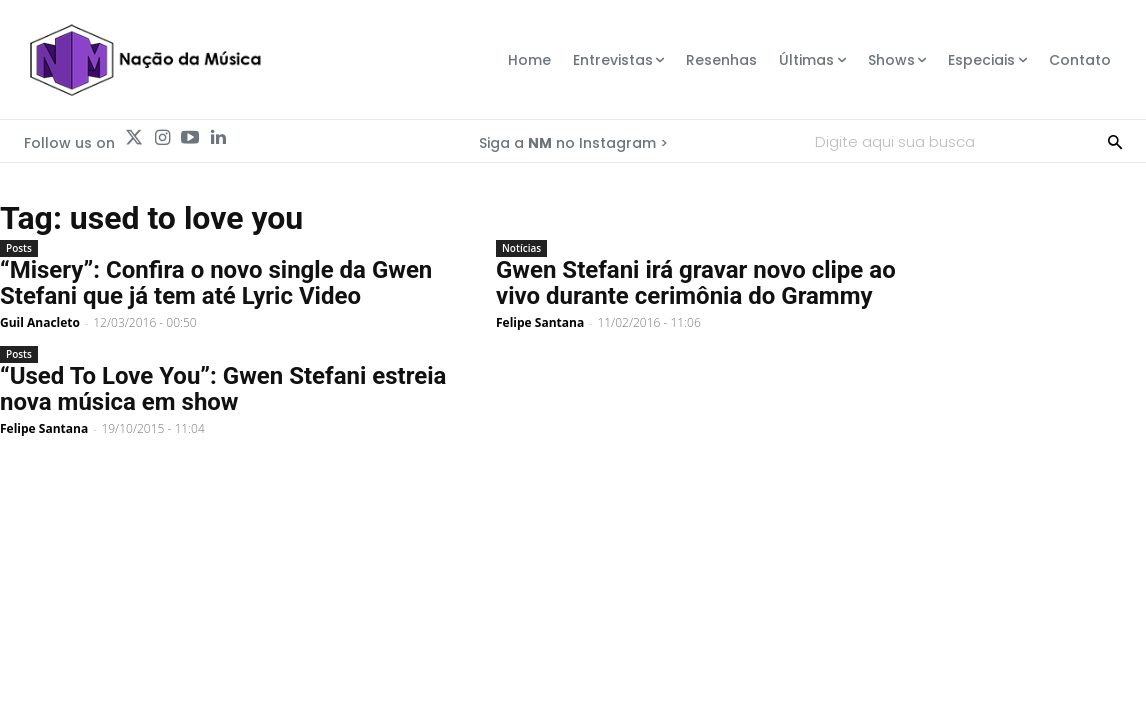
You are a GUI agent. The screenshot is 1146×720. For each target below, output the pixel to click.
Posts (19, 248)
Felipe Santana (540, 322)
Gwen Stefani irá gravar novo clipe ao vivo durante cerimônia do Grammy (696, 283)
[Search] (1115, 141)
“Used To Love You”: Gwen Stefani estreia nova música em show (223, 389)
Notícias (521, 248)
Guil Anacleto (40, 322)
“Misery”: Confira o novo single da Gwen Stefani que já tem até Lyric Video (216, 283)
